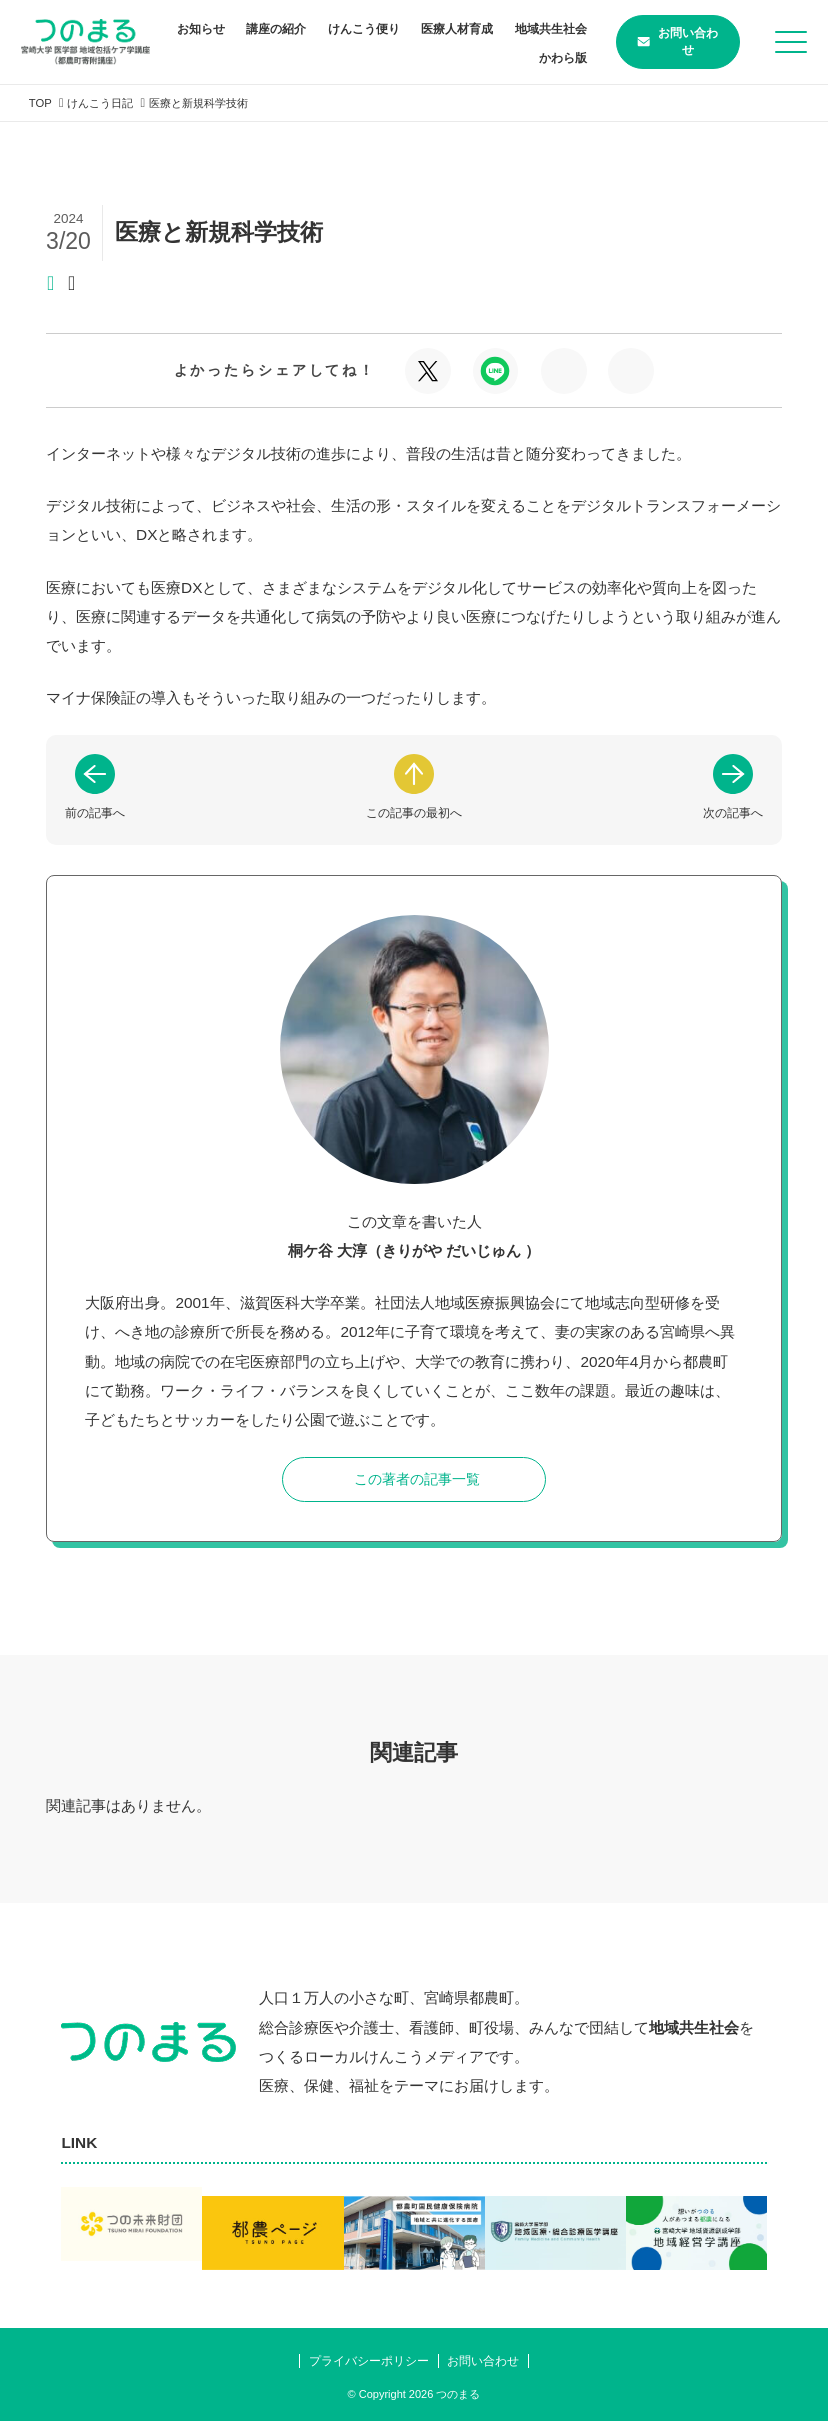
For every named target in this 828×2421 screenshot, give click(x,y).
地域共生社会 (460, 58)
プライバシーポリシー (365, 2359)
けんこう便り (436, 29)
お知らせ (273, 29)
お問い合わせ (661, 41)
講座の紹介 (349, 29)
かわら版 (542, 58)
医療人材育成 (530, 29)
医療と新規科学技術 (211, 103)
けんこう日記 (106, 103)
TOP (41, 103)
